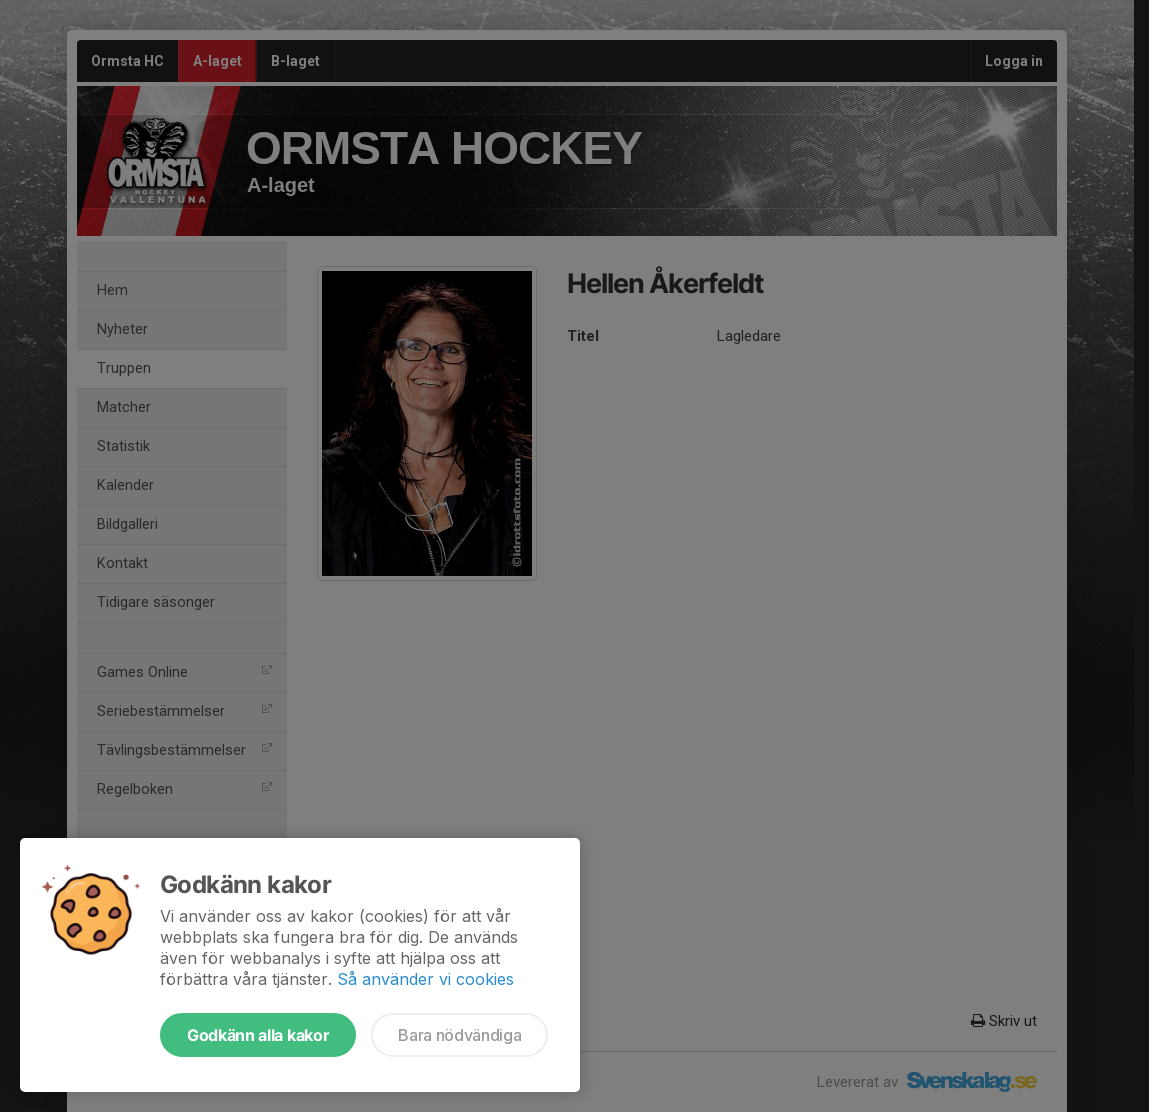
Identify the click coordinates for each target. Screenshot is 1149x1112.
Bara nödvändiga (459, 1035)
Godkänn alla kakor (258, 1035)
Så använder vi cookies (425, 979)
